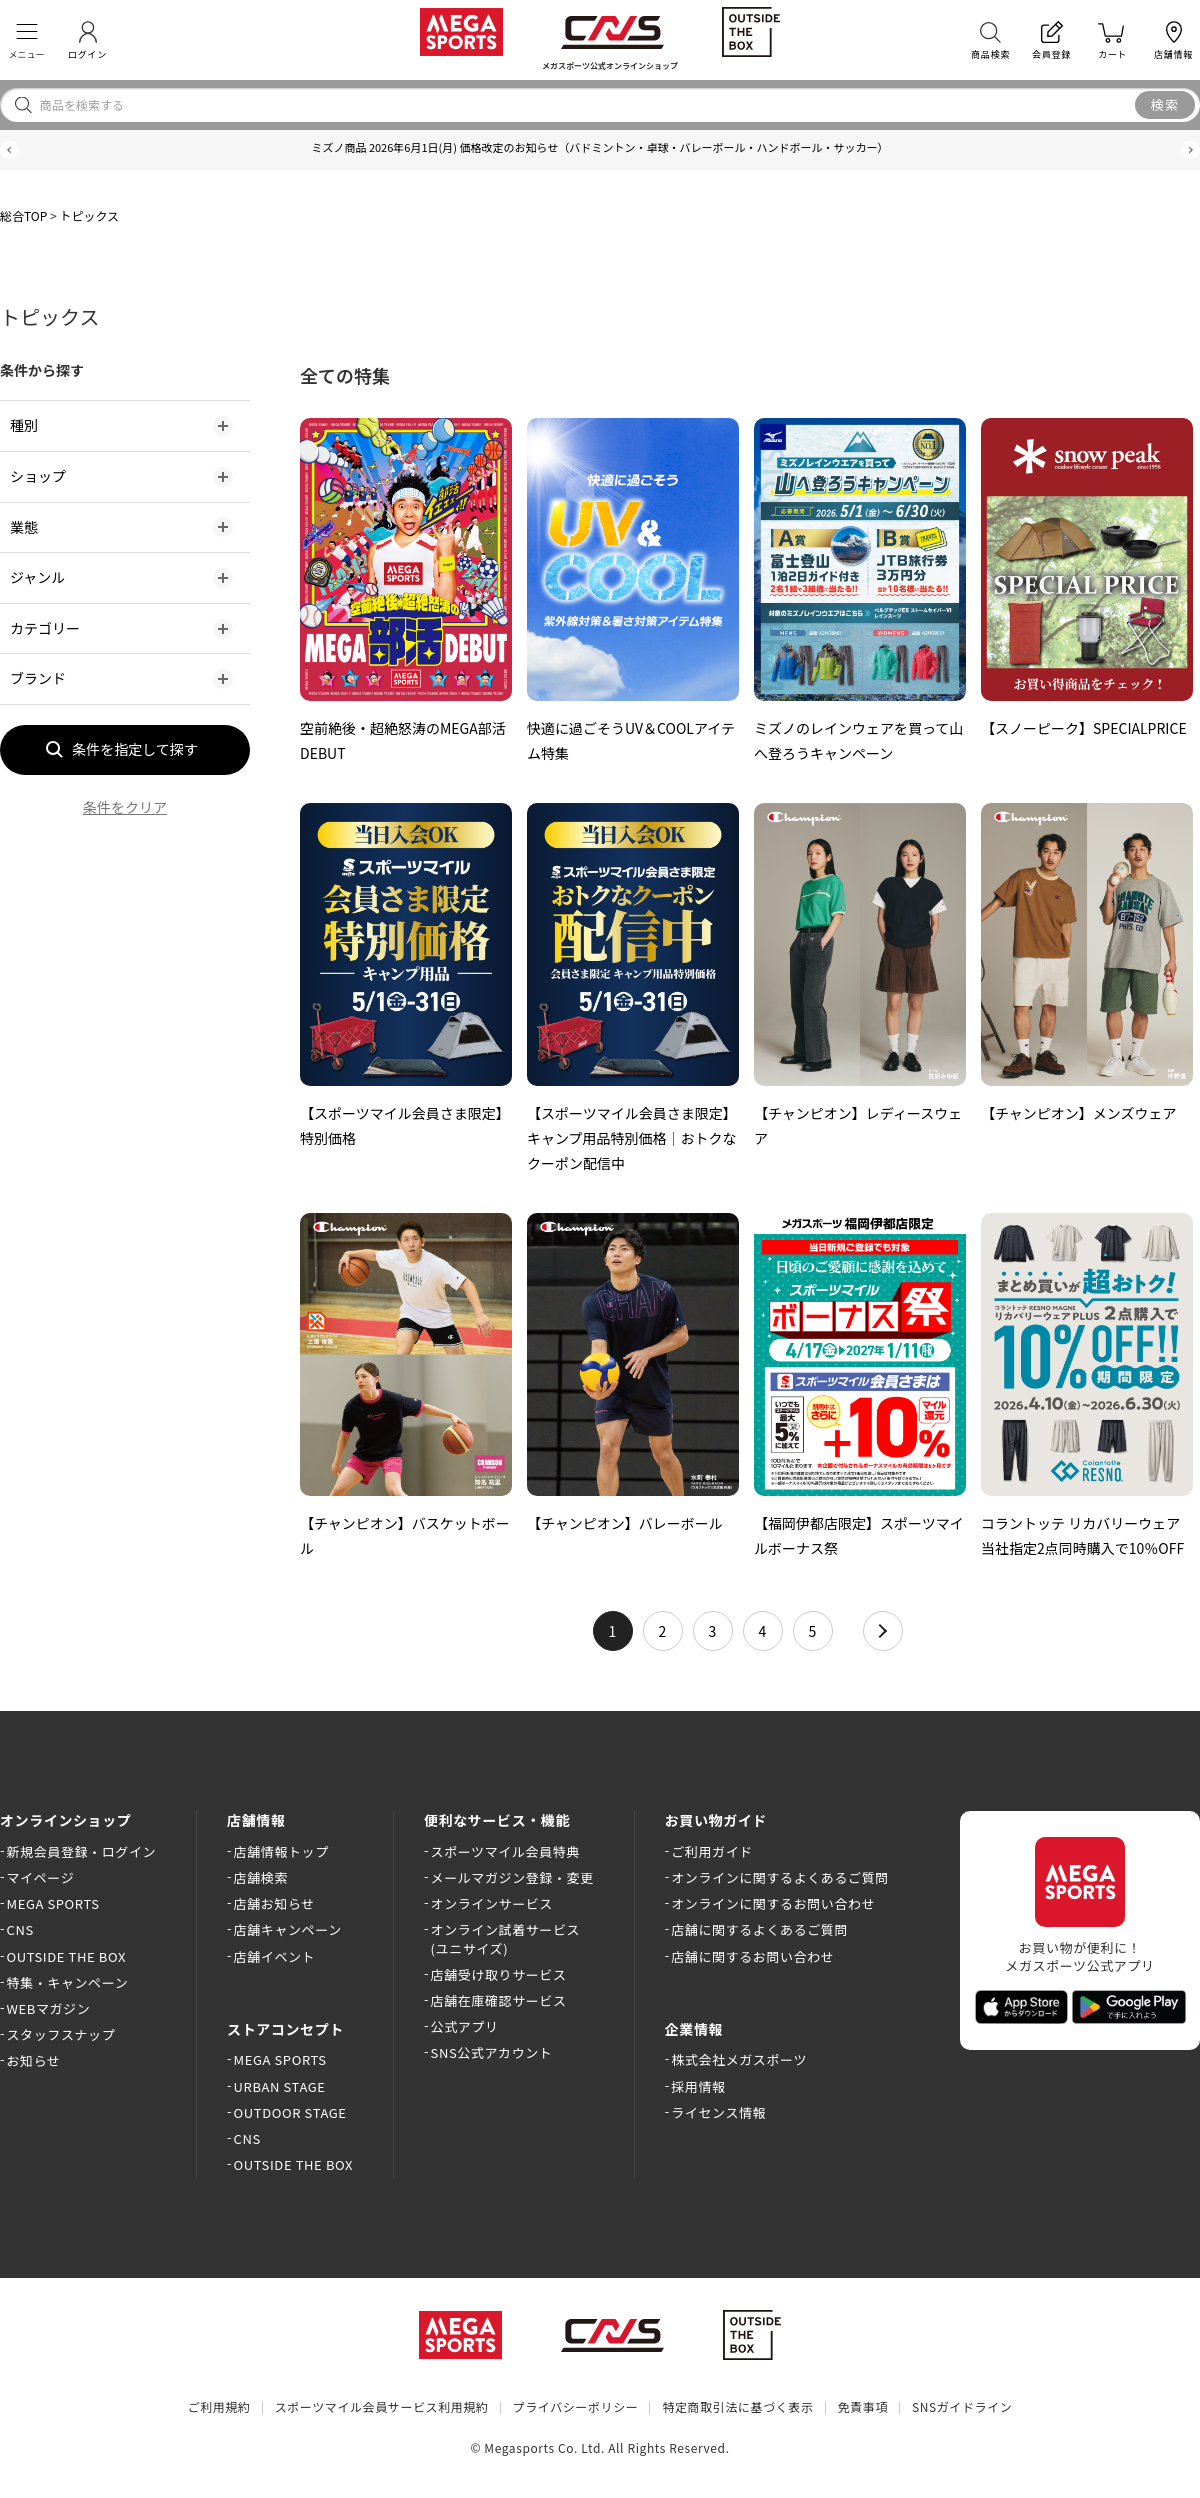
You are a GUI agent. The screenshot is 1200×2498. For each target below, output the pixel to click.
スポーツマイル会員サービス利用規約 (382, 2406)
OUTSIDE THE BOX (66, 1956)
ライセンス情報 (718, 2112)
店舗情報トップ (281, 1851)
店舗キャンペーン (288, 1929)
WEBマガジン (49, 2008)
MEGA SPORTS (53, 1903)
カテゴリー (45, 628)
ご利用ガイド (712, 1851)
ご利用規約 (219, 2406)
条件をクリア (125, 807)
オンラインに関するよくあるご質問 (780, 1877)
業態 (24, 527)
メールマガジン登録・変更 (512, 1877)
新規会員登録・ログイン (82, 1851)
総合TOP (23, 215)
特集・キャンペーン (68, 1982)
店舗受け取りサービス (499, 1974)
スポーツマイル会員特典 (505, 1851)
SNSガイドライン (962, 2406)
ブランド (38, 678)
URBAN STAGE (280, 2086)
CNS (20, 1929)
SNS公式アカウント (492, 2052)
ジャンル (37, 577)
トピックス (89, 215)
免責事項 (863, 2406)
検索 (1165, 104)
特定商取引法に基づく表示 (737, 2406)
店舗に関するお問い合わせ (752, 1956)
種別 (24, 425)
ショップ (38, 476)
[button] (9, 150)
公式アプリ (465, 2026)
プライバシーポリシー (576, 2406)
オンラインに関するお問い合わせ (773, 1903)
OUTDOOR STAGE (290, 2112)
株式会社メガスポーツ (739, 2059)
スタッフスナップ (61, 2034)
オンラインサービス (492, 1903)
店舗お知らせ (274, 1903)
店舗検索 (261, 1877)
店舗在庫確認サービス (499, 2000)
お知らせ (34, 2060)
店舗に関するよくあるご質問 (759, 1929)
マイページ (41, 1877)
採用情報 (698, 2086)
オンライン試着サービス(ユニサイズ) (506, 1938)
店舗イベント (275, 1956)
